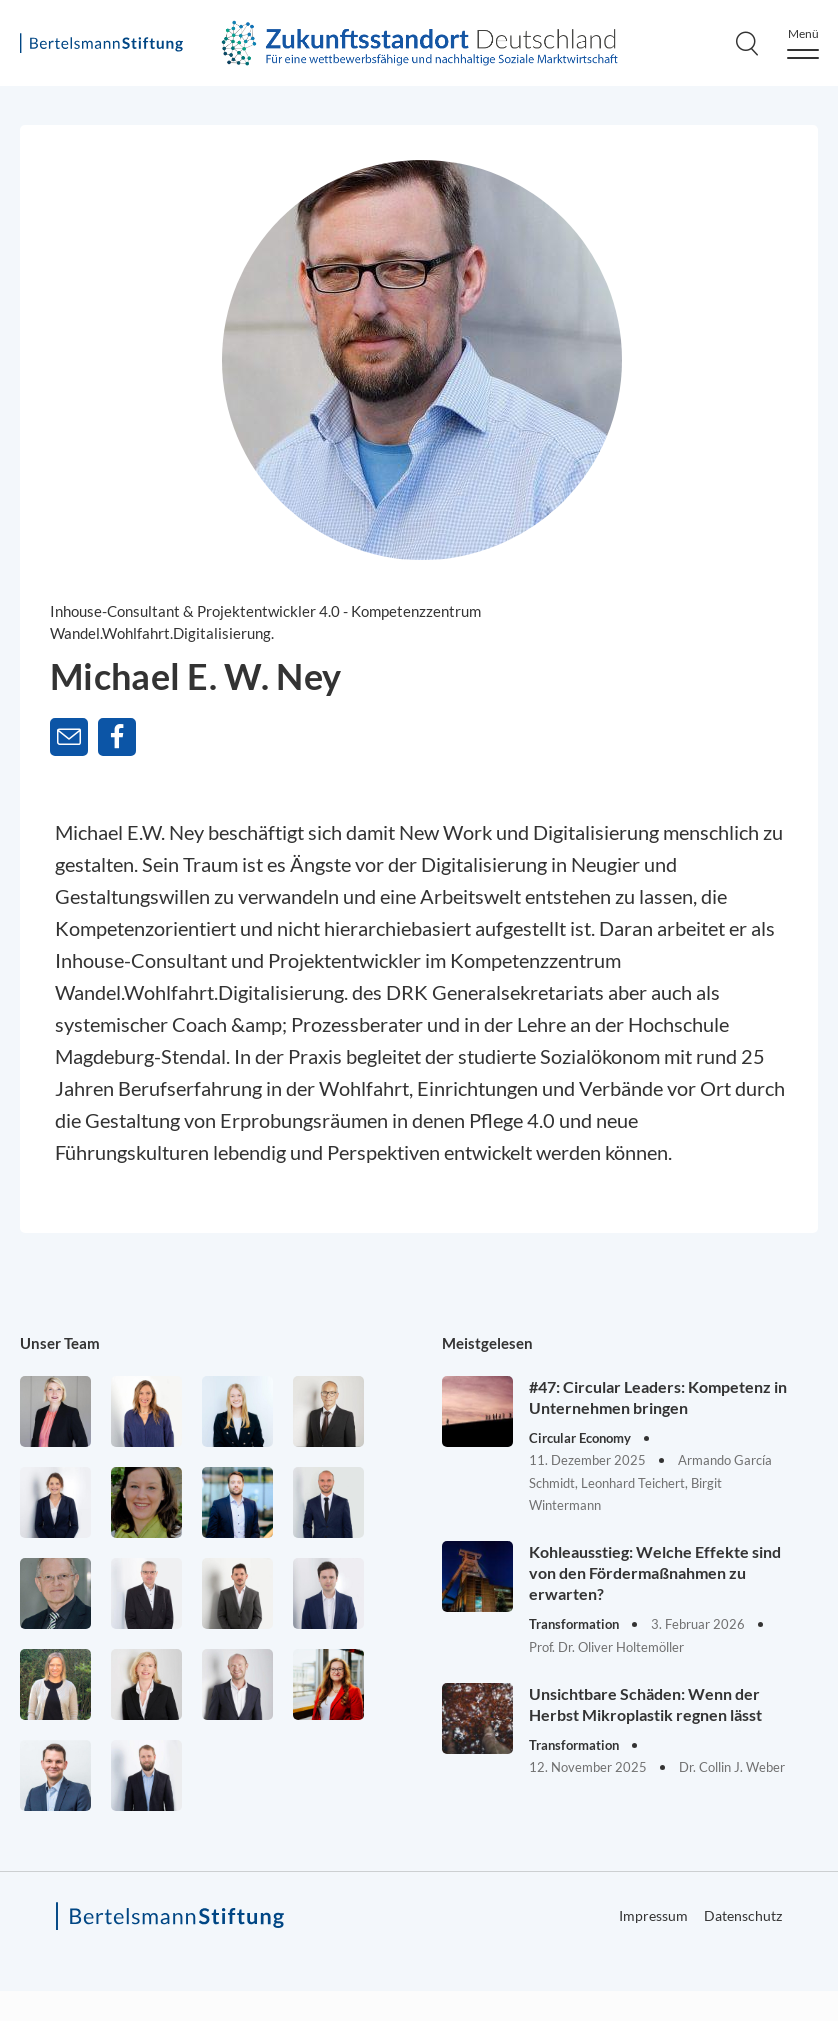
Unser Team (60, 1343)
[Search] (747, 43)
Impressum (653, 1915)
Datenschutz (743, 1915)
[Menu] (803, 43)
